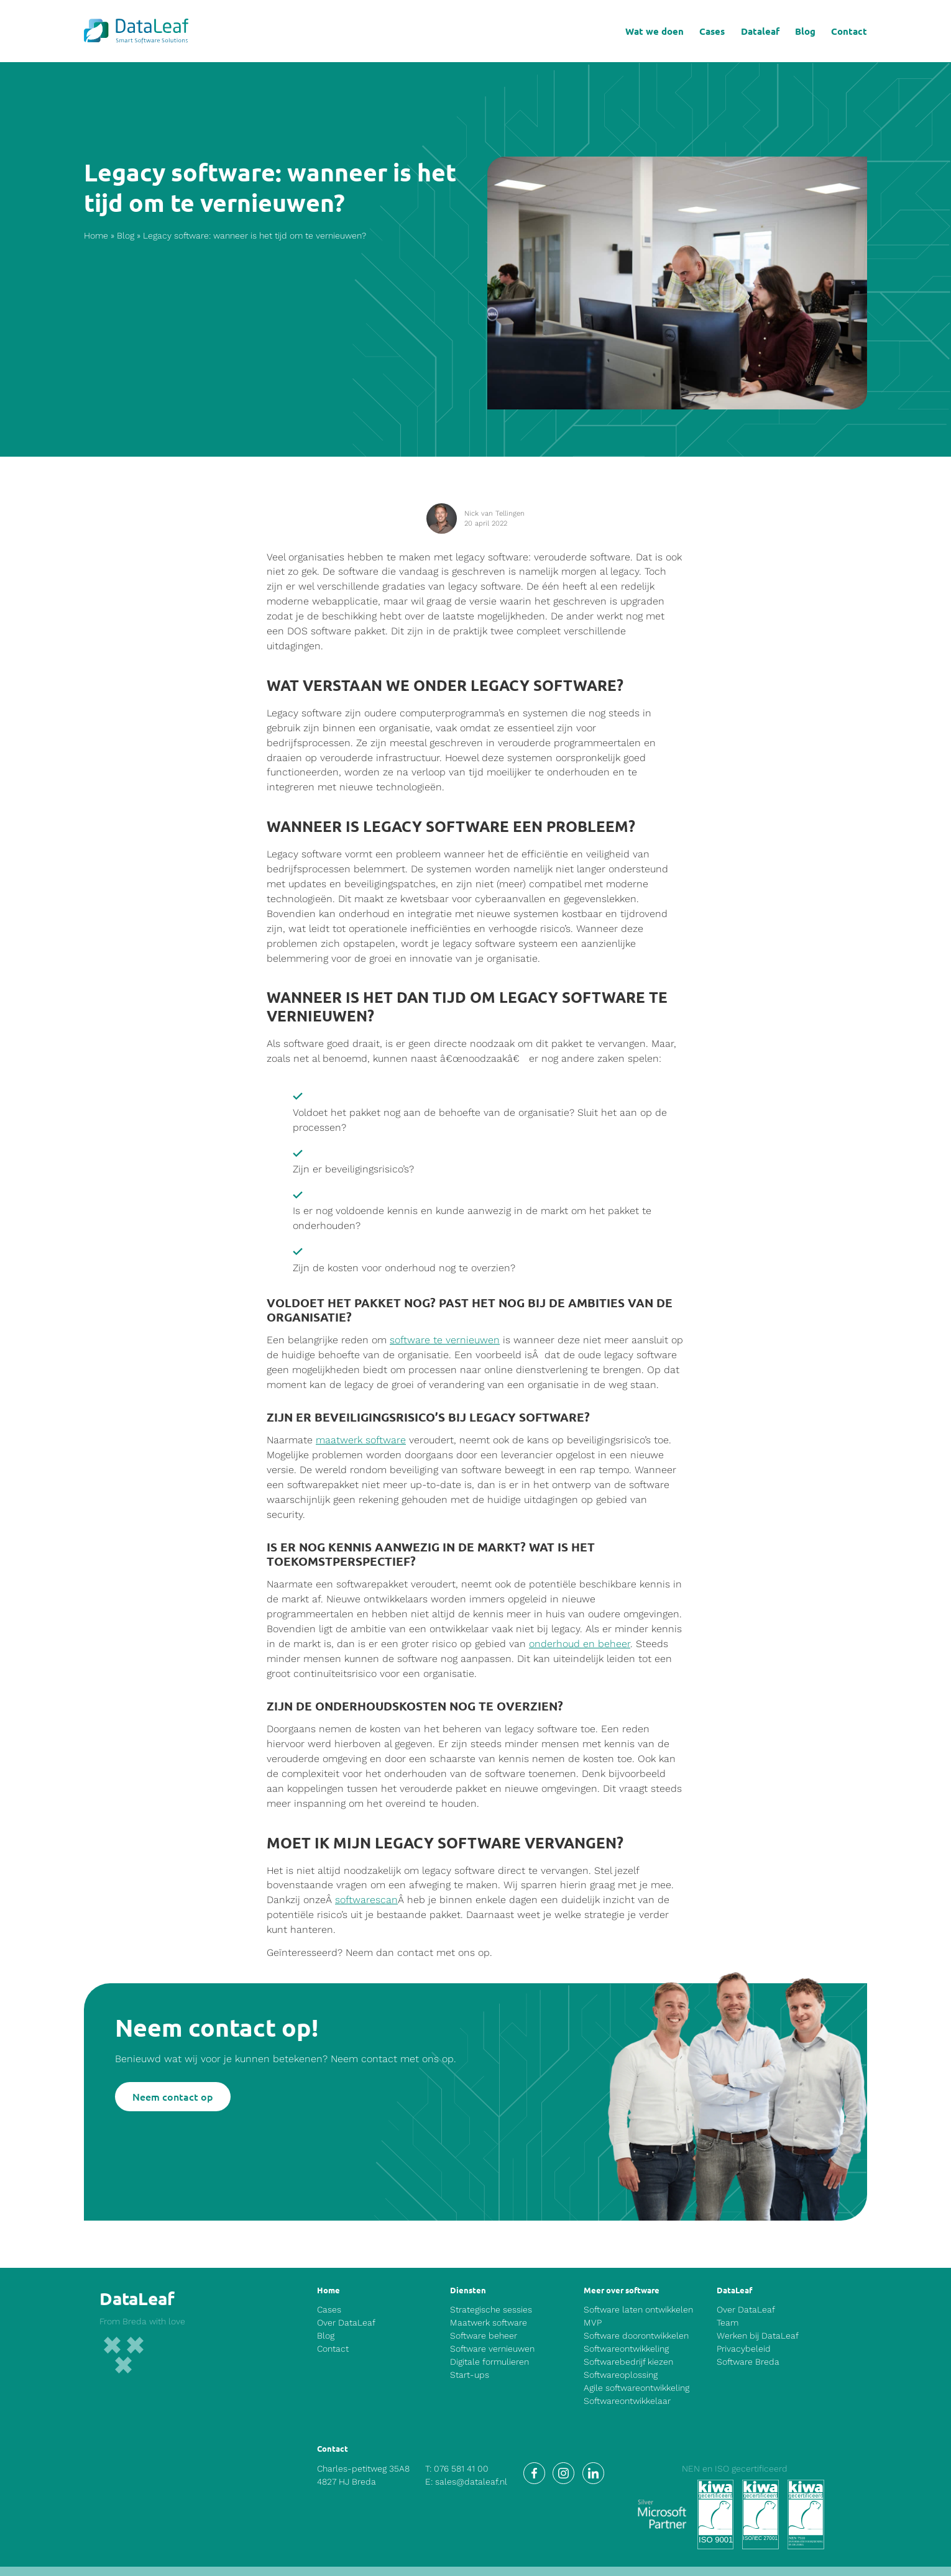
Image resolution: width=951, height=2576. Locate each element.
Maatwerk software (488, 2322)
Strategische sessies (491, 2309)
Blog (805, 31)
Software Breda (748, 2362)
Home (96, 236)
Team (727, 2322)
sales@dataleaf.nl (471, 2482)
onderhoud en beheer (579, 1644)
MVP (593, 2322)
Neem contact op (172, 2096)
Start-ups (469, 2375)
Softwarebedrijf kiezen (628, 2362)
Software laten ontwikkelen (638, 2309)
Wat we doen (654, 31)
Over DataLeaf (346, 2322)
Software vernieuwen (492, 2349)
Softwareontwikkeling (626, 2349)
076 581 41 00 (461, 2469)
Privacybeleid (744, 2349)
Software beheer (483, 2336)
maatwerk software (361, 1440)
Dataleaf (760, 31)
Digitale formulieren (489, 2362)
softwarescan (366, 1900)
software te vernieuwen (445, 1340)
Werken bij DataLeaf (758, 2336)
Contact (849, 31)
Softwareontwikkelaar (627, 2401)
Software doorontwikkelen (636, 2336)
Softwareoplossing (621, 2375)
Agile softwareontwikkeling (636, 2388)
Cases (712, 31)
